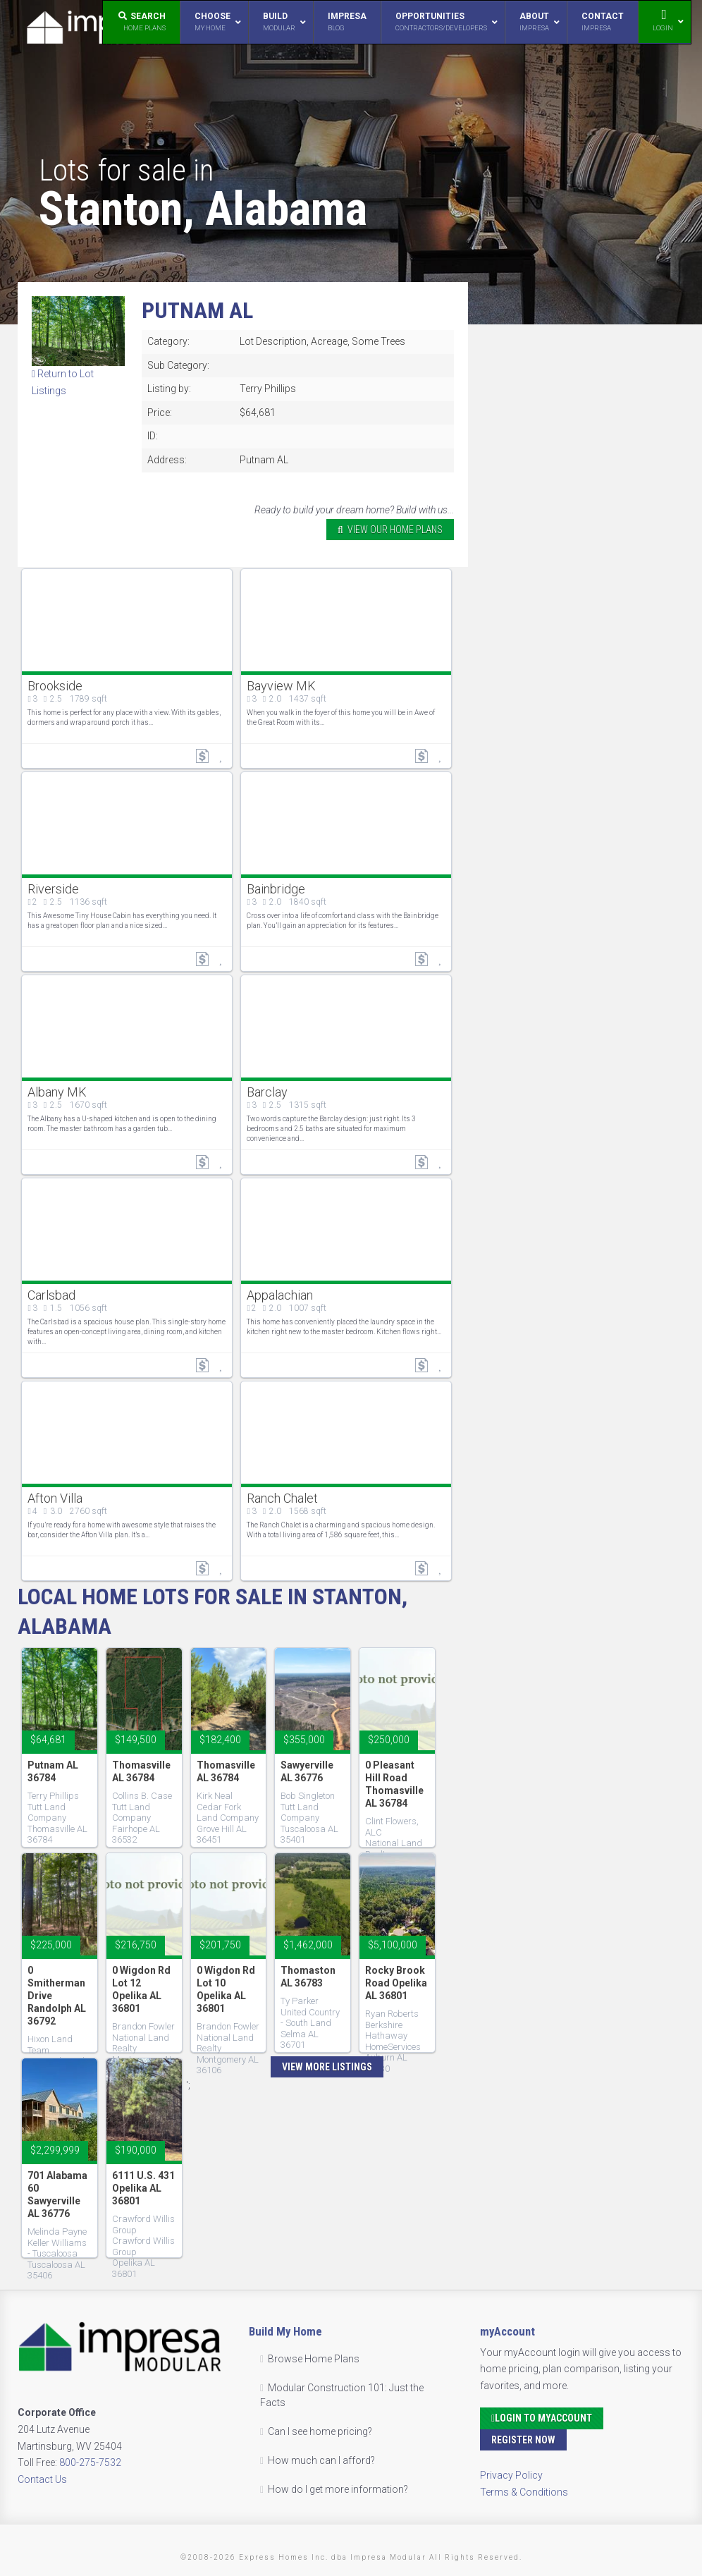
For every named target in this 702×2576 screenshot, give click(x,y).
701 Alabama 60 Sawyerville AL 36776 (57, 2194)
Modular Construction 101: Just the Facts (342, 2395)
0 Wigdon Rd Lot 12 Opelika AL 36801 (141, 1989)
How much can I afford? (321, 2460)
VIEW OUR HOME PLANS (390, 529)
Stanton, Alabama (203, 208)
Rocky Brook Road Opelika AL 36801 (396, 1983)
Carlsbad (51, 1295)
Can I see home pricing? (320, 2431)
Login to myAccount (541, 2418)
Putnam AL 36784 (52, 1771)
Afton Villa (54, 1498)
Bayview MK (281, 685)
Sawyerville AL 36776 (307, 1771)
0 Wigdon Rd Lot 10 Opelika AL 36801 (226, 1989)
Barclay (267, 1092)
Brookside (54, 685)
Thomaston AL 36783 (308, 1977)
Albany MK (57, 1092)
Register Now (523, 2440)
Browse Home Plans (313, 2358)
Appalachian (280, 1295)
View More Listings (327, 2067)
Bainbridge (276, 888)
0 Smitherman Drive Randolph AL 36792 (56, 1996)
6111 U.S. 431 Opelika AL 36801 (143, 2188)
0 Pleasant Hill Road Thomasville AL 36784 (394, 1784)
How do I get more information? (338, 2489)
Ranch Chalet (282, 1498)
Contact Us (42, 2479)
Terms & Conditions (524, 2492)
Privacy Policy (511, 2475)
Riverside (53, 888)
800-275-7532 (90, 2462)
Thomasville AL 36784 (141, 1771)
